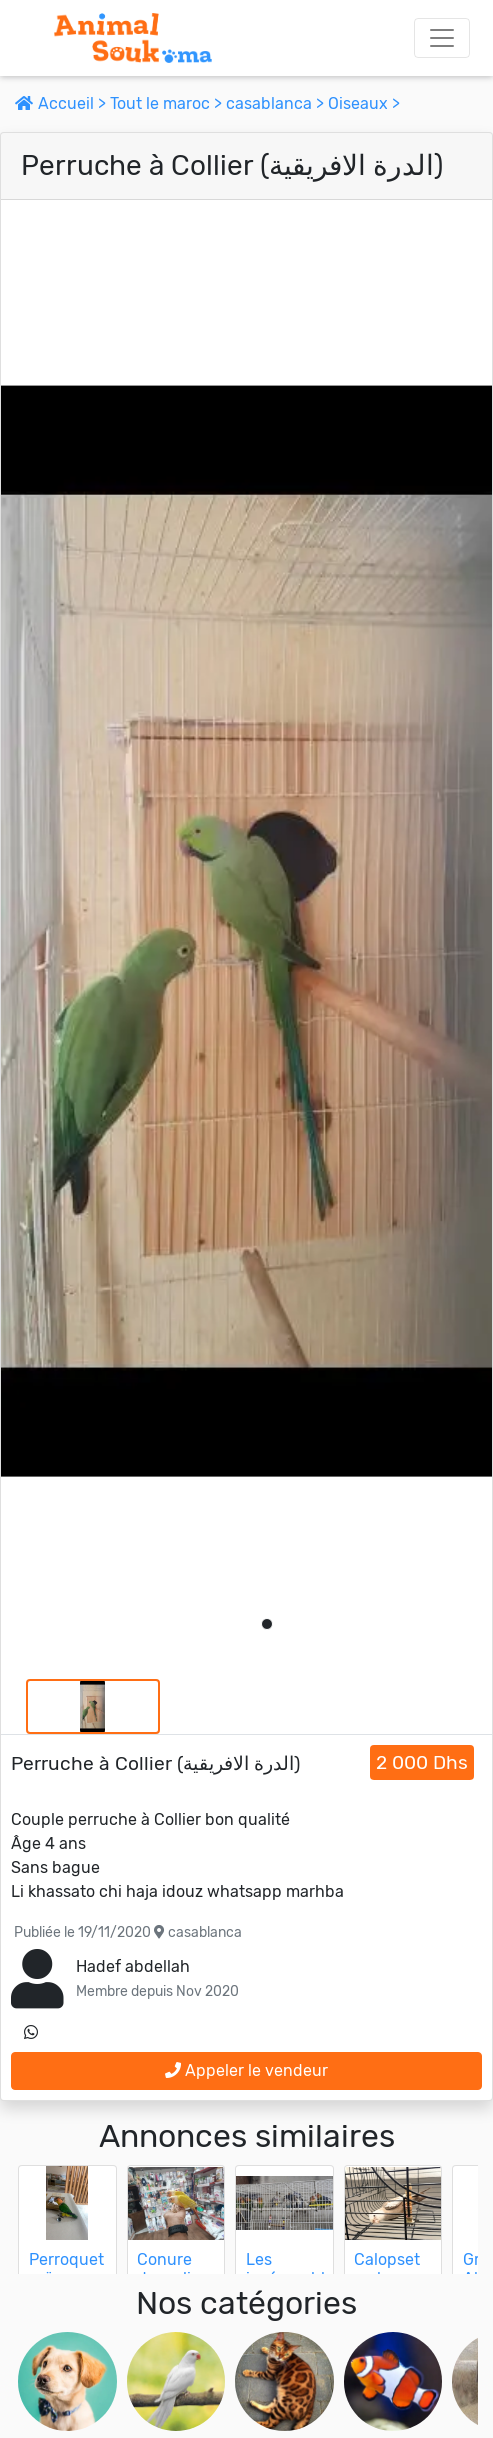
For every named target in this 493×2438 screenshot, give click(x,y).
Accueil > (62, 103)
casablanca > (277, 103)
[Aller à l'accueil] (133, 38)
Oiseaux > (364, 103)
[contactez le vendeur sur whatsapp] (31, 2033)
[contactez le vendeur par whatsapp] (31, 2033)
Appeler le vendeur (246, 2070)
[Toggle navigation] (442, 38)
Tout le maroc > (168, 103)
